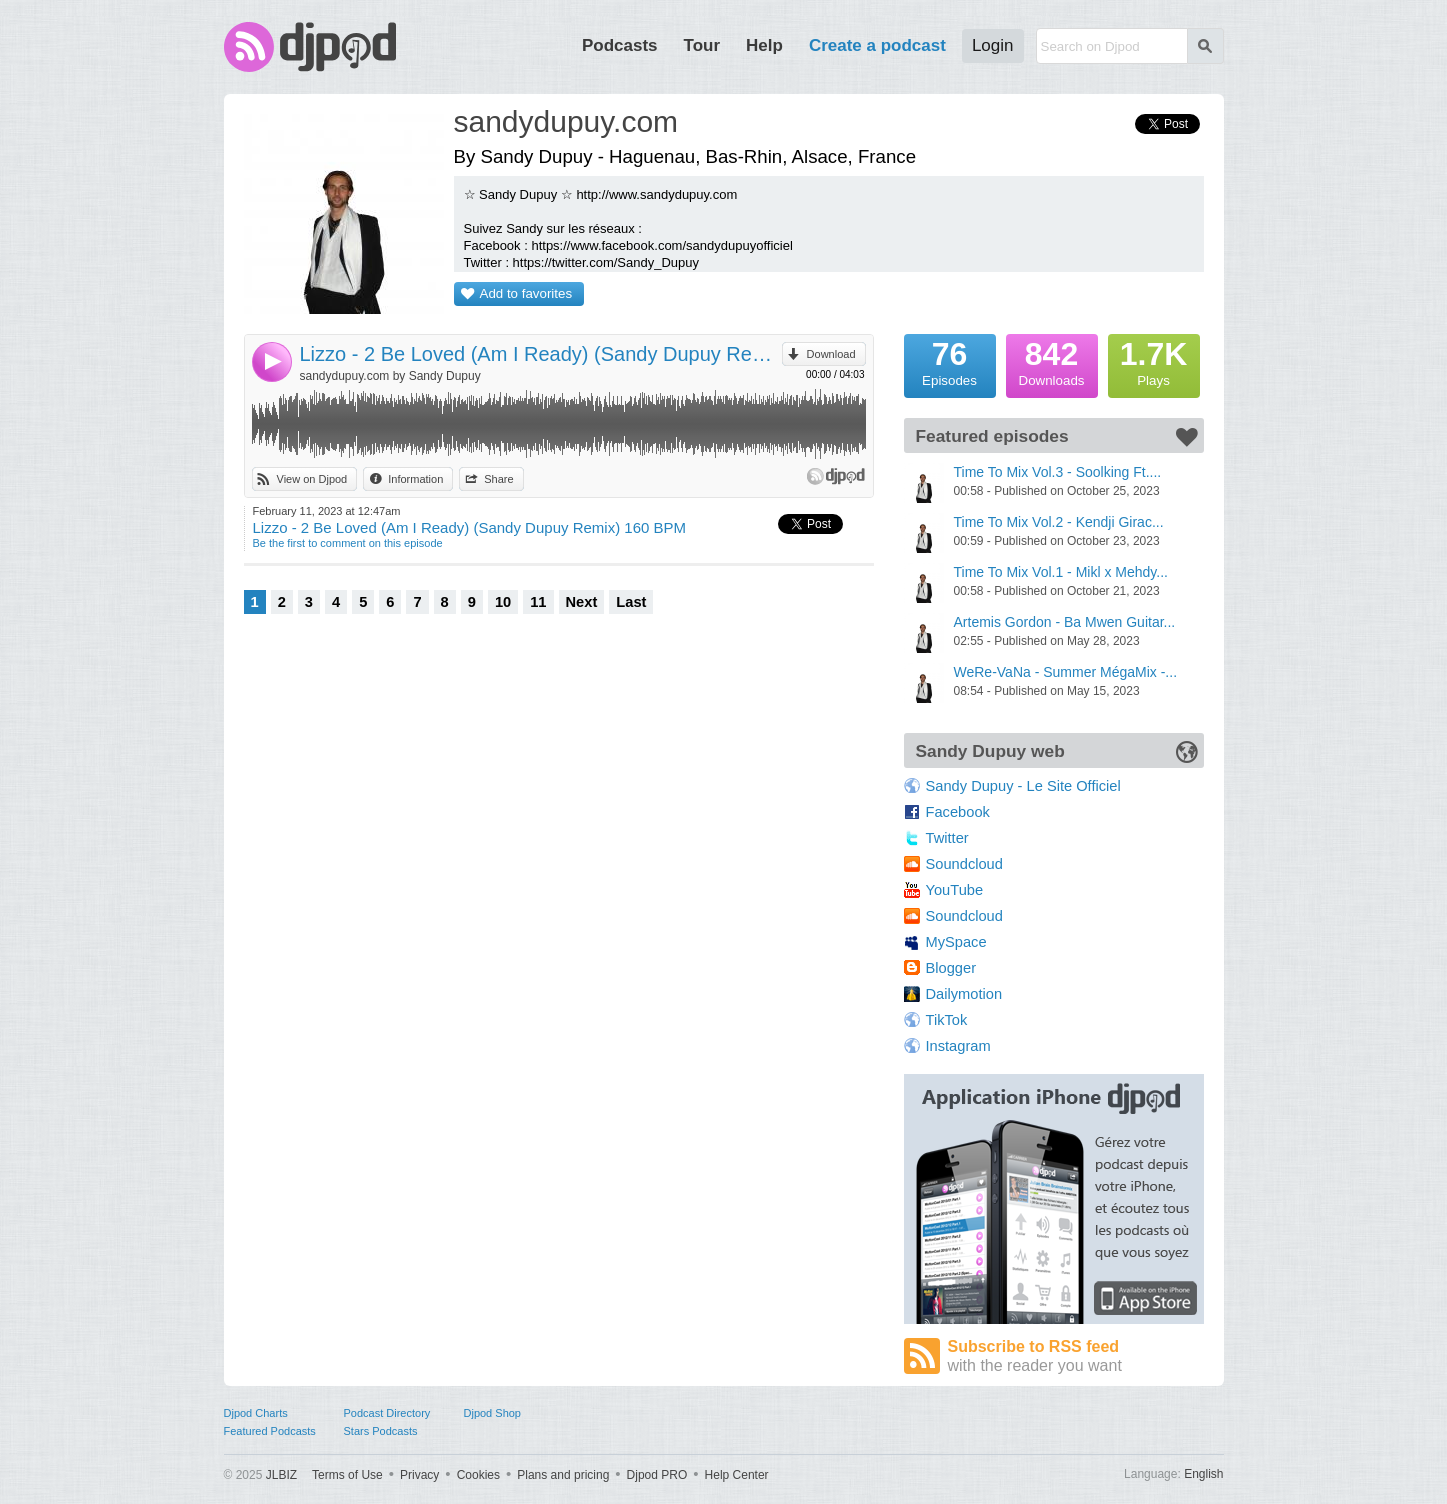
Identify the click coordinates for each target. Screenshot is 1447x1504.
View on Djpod (312, 479)
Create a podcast (877, 45)
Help (764, 45)
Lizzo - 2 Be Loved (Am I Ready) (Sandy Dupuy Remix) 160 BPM (541, 354)
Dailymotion (964, 994)
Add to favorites (526, 293)
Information (415, 479)
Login (993, 45)
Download (831, 354)
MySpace (956, 942)
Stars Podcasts (381, 1431)
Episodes (950, 361)
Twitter (947, 838)
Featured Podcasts (270, 1431)
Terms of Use (347, 1475)
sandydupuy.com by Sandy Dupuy (390, 376)
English (1203, 1474)
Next (582, 602)
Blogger (951, 968)
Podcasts (620, 45)
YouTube (955, 890)
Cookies (478, 1475)
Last (631, 602)
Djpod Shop (493, 1413)
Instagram (958, 1046)
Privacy (419, 1475)
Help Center (737, 1475)
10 (503, 602)
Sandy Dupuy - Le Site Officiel (1023, 786)
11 (538, 602)
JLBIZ (281, 1475)
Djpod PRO (657, 1475)
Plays (1154, 361)
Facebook (958, 812)
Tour (702, 45)
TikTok (947, 1020)
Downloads (1052, 361)
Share (498, 479)
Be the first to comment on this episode (348, 543)
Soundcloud (964, 864)
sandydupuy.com (566, 121)
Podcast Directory (387, 1413)
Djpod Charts (256, 1413)
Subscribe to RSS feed (1076, 1356)
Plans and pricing (563, 1475)
